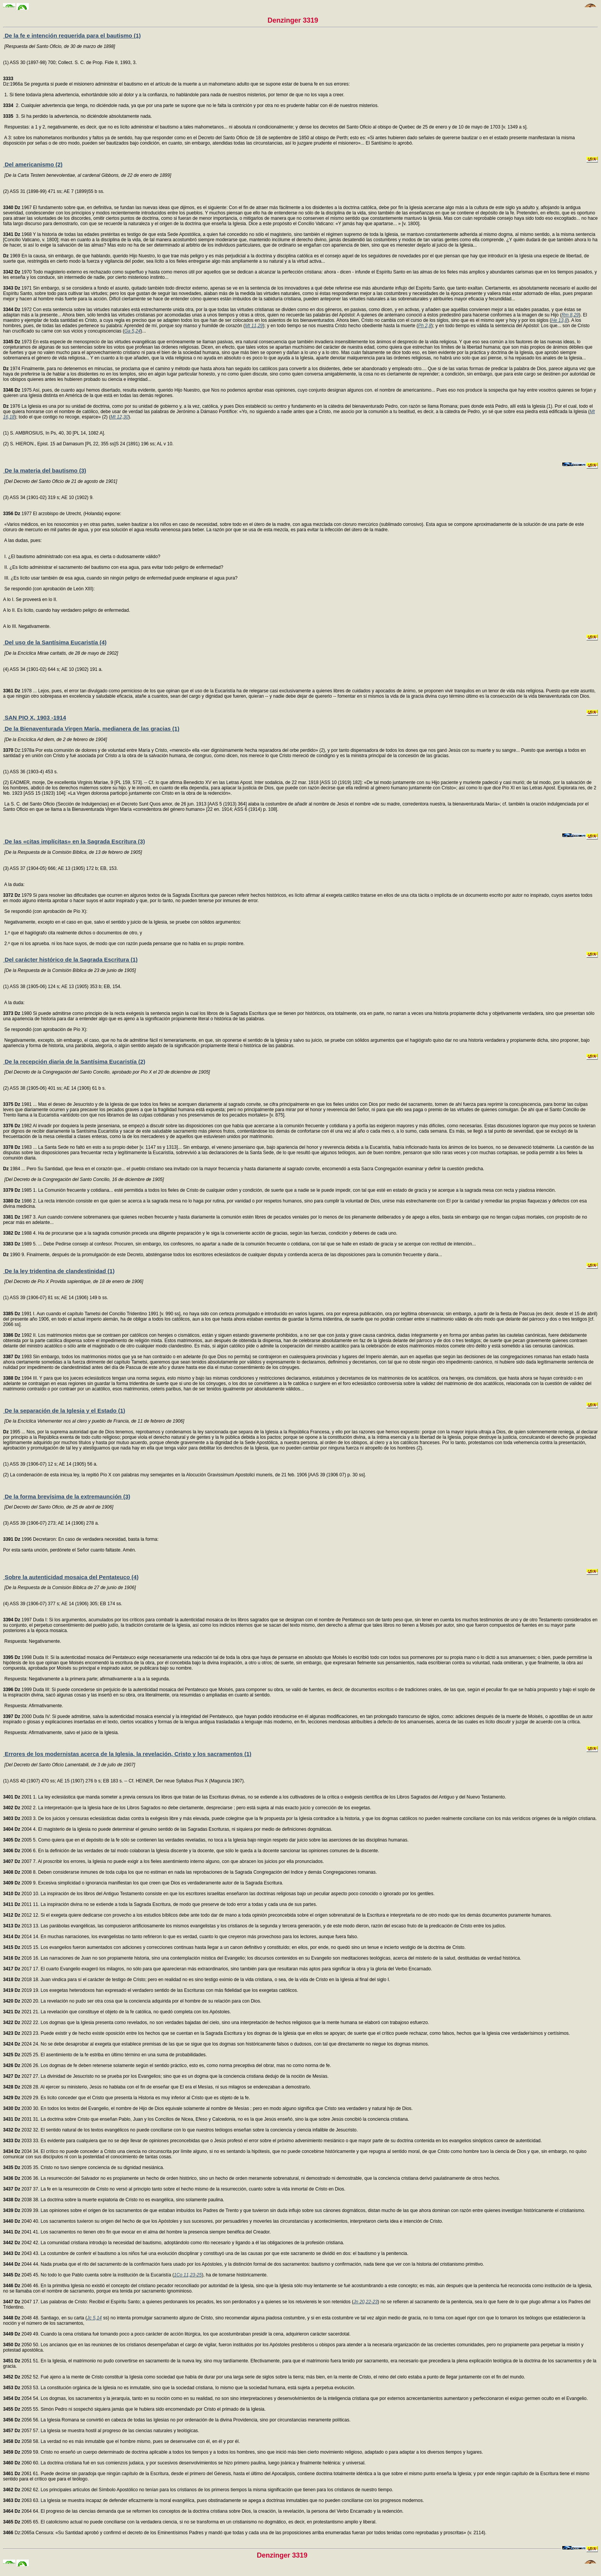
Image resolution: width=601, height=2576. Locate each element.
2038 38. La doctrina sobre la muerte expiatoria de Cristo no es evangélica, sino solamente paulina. (113, 2199)
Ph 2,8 (425, 325)
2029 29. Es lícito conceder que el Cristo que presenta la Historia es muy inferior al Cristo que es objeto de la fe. (126, 2097)
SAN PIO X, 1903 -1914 (34, 717)
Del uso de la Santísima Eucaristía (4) (55, 642)
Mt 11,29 (254, 325)
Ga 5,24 (132, 331)
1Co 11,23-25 (188, 2275)
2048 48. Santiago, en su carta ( (45, 2318)
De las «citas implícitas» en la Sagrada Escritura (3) (74, 841)
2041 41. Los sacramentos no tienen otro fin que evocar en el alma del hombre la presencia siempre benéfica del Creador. (137, 2232)
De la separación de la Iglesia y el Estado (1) (64, 1410)
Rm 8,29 (570, 315)
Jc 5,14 (94, 2318)
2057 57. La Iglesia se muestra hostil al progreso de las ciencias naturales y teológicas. (101, 2430)
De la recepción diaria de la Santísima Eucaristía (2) (74, 1061)
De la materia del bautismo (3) (44, 470)
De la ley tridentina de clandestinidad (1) (59, 1271)
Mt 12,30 (119, 417)
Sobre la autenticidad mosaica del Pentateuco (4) (70, 1577)
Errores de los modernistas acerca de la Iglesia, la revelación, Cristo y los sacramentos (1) (127, 1754)
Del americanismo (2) (32, 164)
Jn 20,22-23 (365, 2301)
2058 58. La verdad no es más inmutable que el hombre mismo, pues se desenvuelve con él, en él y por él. (121, 2441)
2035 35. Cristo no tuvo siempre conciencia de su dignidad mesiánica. (83, 2167)
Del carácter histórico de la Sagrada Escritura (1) (70, 959)
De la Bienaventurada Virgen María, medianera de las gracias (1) (91, 728)
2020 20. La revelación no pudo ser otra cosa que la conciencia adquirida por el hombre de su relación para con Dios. (132, 2001)
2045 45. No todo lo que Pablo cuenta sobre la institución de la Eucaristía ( (88, 2275)
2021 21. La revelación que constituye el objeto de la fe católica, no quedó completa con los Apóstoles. (117, 2011)
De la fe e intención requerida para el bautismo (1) (72, 35)
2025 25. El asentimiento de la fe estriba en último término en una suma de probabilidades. (105, 2054)
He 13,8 (559, 320)
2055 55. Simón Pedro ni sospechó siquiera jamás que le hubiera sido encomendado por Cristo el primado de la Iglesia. (134, 2409)
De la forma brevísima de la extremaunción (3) (66, 1496)
